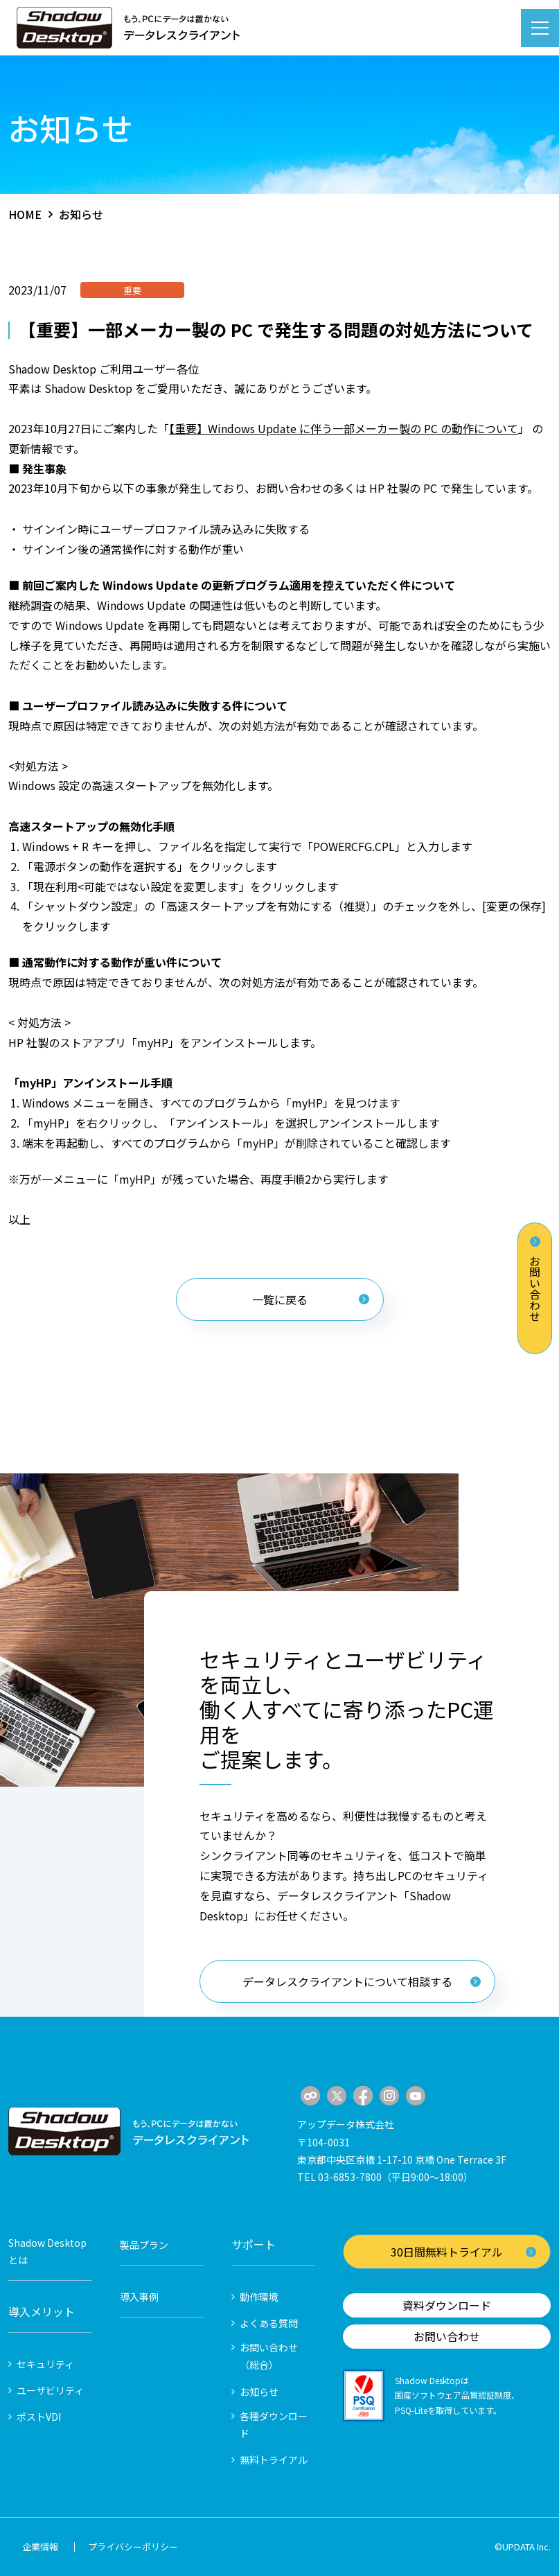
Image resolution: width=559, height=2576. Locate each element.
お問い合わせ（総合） (269, 2356)
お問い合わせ (534, 1279)
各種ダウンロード (274, 2424)
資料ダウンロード (446, 2305)
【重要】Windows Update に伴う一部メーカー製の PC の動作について (343, 428)
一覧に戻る (310, 1299)
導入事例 (139, 2297)
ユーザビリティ (50, 2390)
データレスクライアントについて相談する (361, 1981)
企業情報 (40, 2546)
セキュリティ (45, 2364)
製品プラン (144, 2245)
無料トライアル (274, 2460)
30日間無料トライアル (463, 2251)
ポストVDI (39, 2417)
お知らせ (259, 2392)
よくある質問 (269, 2323)
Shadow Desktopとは (47, 2251)
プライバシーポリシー (133, 2546)
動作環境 (259, 2297)
